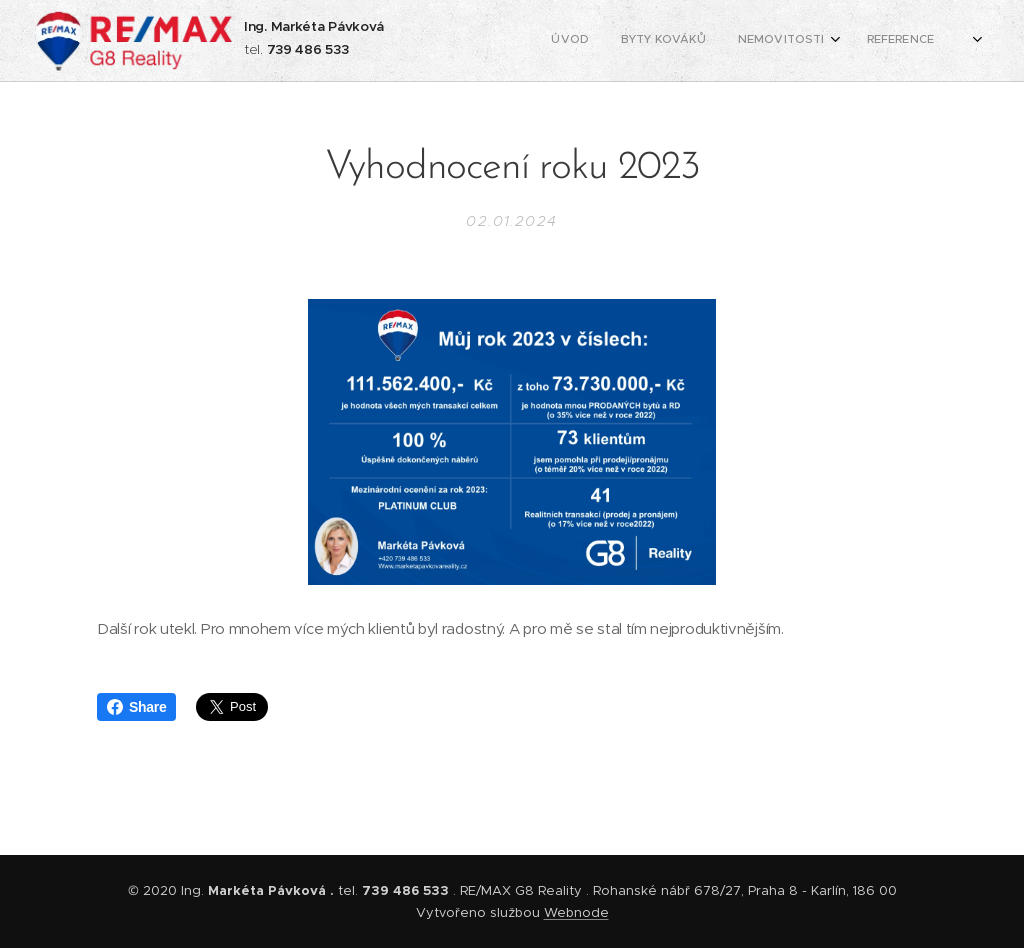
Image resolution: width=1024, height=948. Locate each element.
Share (136, 707)
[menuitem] (750, 41)
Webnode (576, 912)
